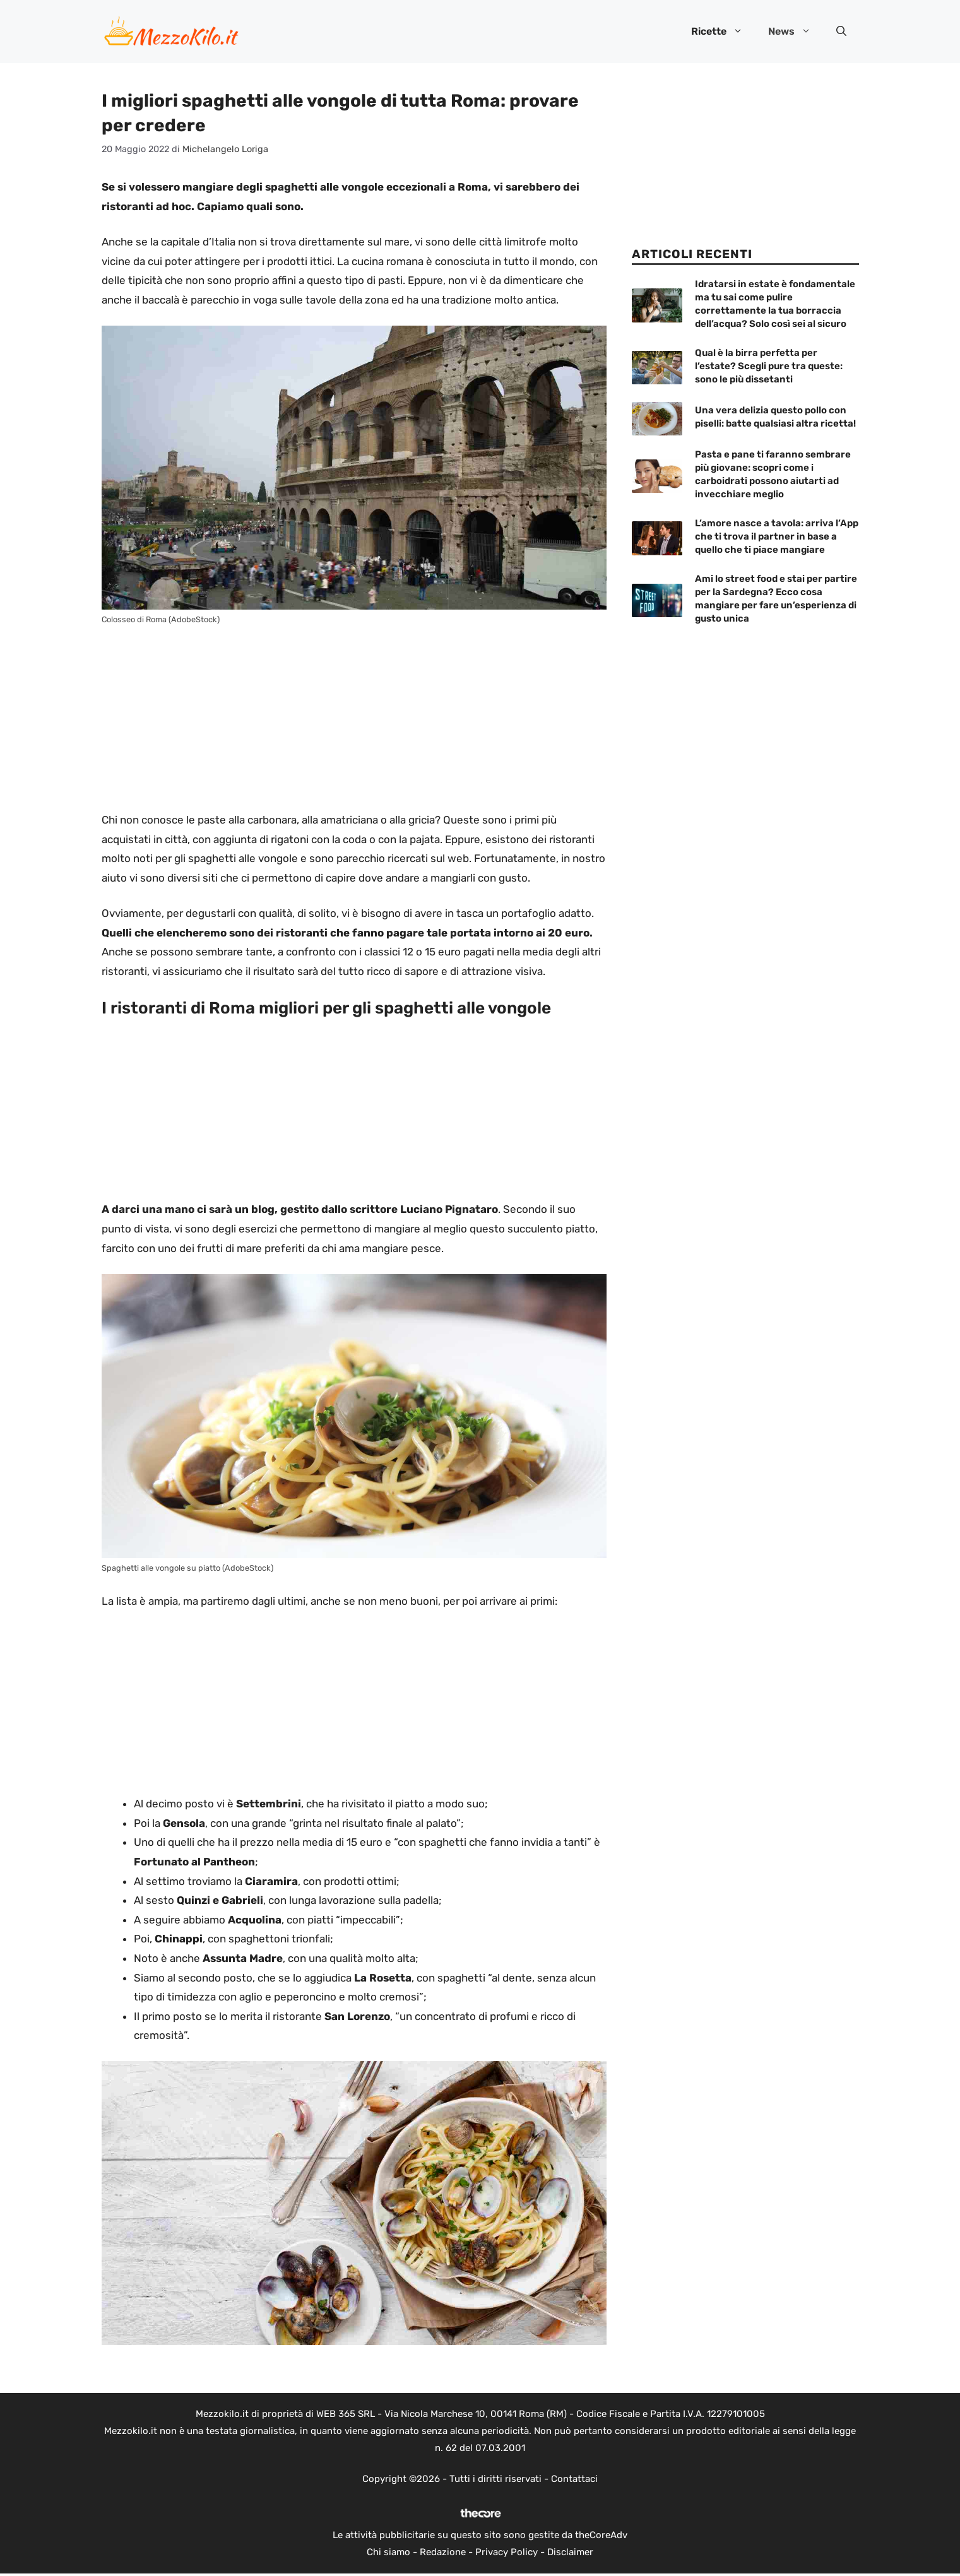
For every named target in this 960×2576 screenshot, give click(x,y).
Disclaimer (570, 2552)
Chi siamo (388, 2552)
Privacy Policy (506, 2552)
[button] (841, 31)
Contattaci (574, 2478)
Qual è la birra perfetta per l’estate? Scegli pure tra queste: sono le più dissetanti (769, 366)
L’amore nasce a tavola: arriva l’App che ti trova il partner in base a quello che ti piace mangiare (776, 536)
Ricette (723, 31)
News (796, 31)
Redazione (443, 2552)
